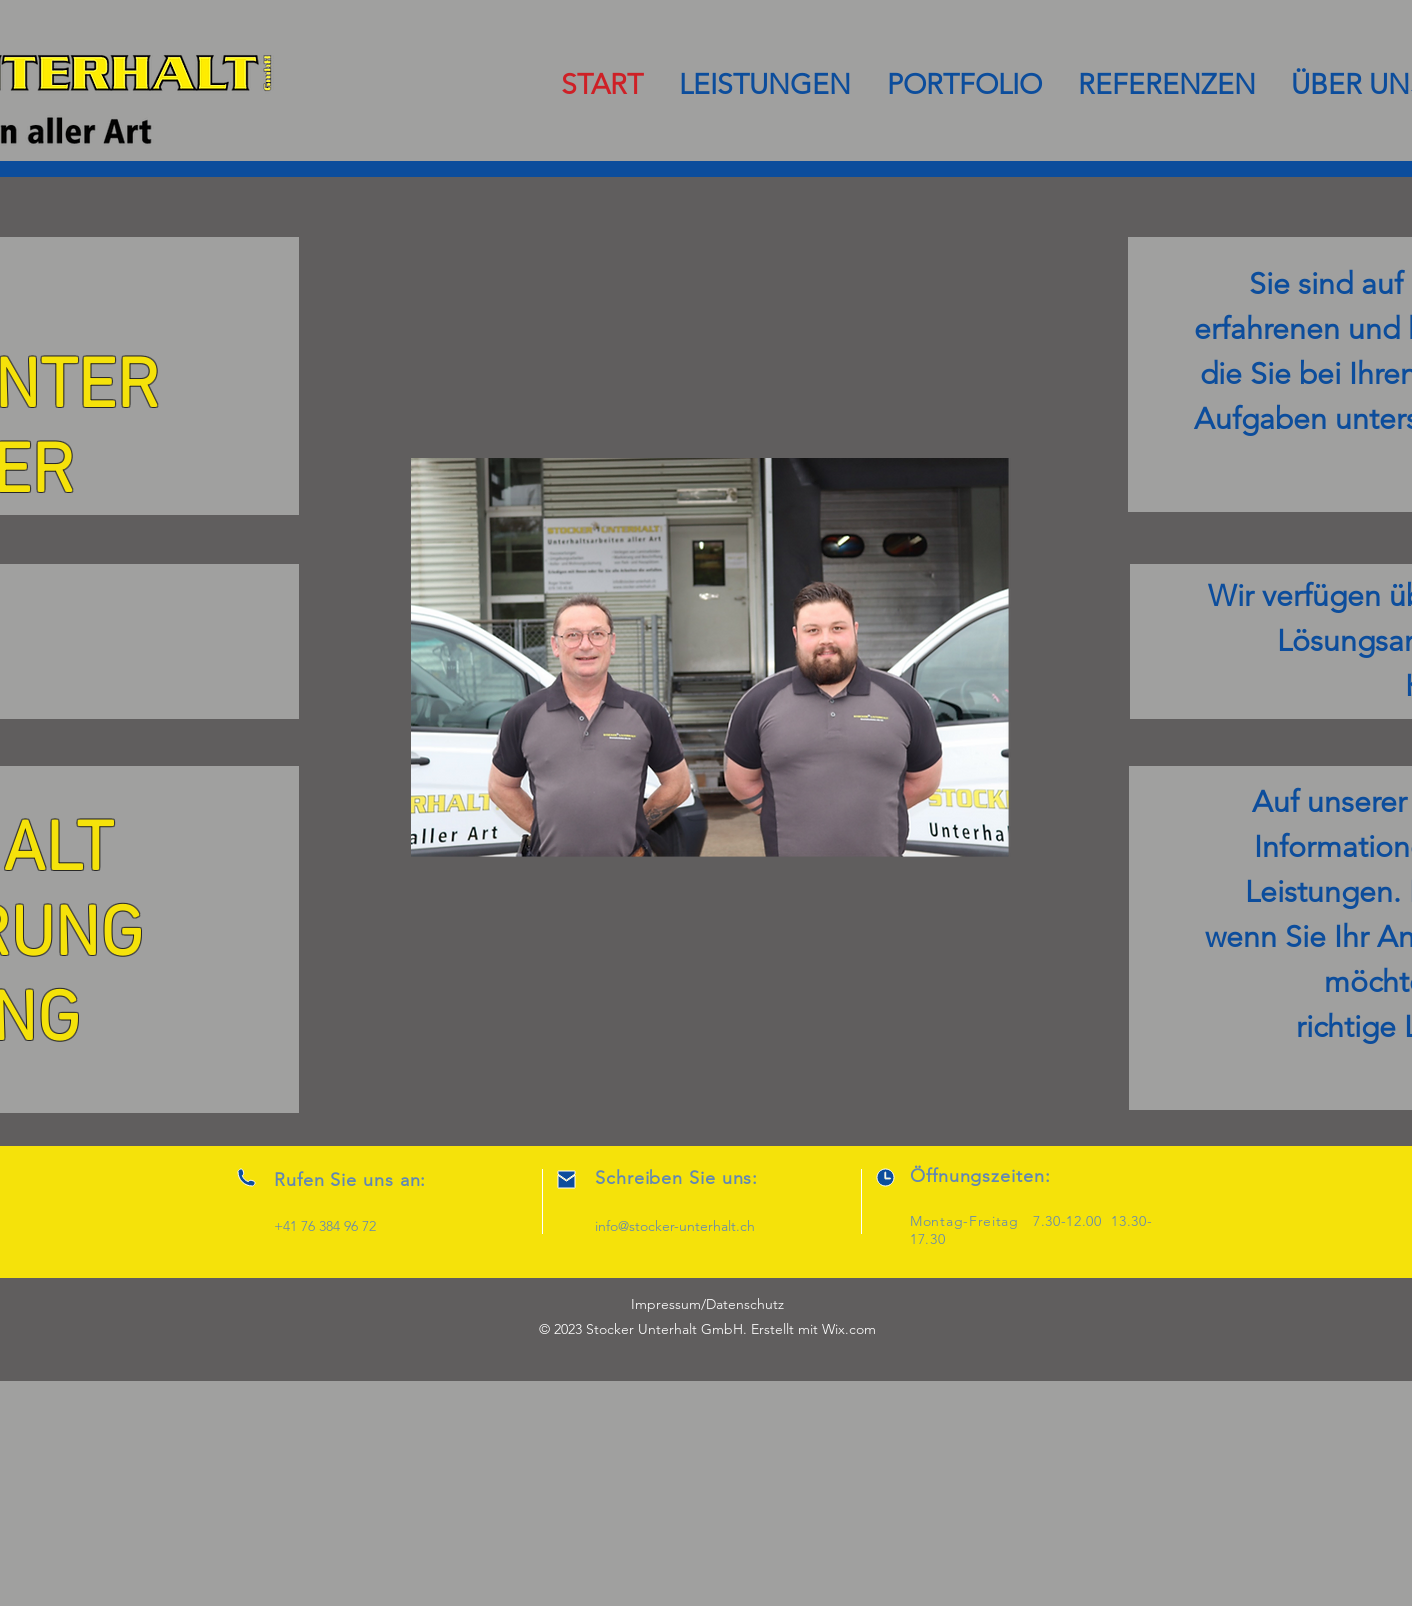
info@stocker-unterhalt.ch (675, 1226)
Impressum (666, 1304)
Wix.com (849, 1329)
